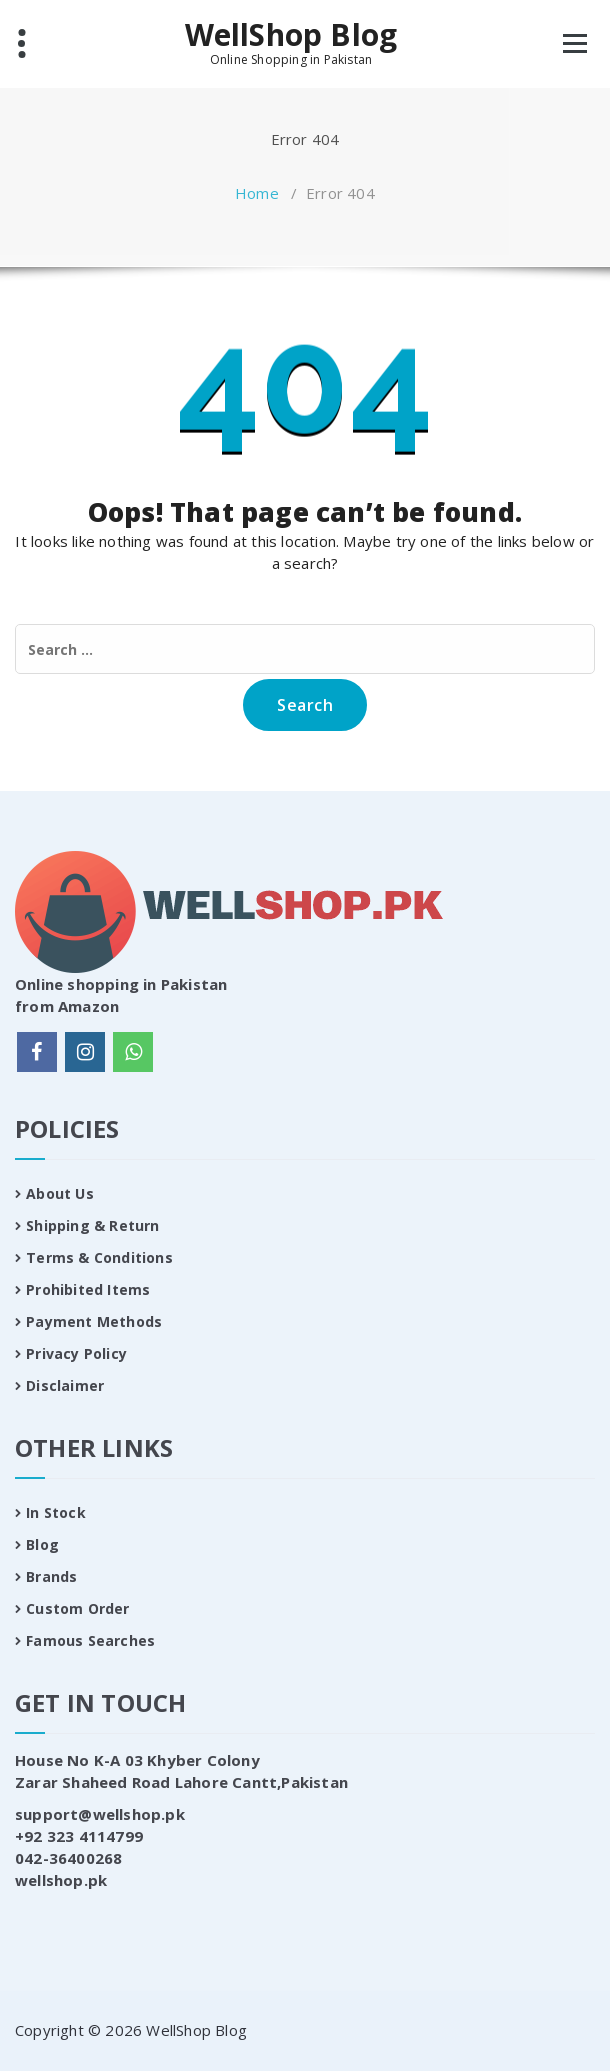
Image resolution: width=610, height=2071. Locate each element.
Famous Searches (90, 1640)
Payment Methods (94, 1321)
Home (257, 193)
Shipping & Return (92, 1225)
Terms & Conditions (99, 1257)
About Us (60, 1193)
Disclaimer (65, 1385)
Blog (42, 1544)
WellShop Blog (291, 35)
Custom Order (77, 1608)
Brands (51, 1576)
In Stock (56, 1512)
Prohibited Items (88, 1289)
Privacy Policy (76, 1353)
